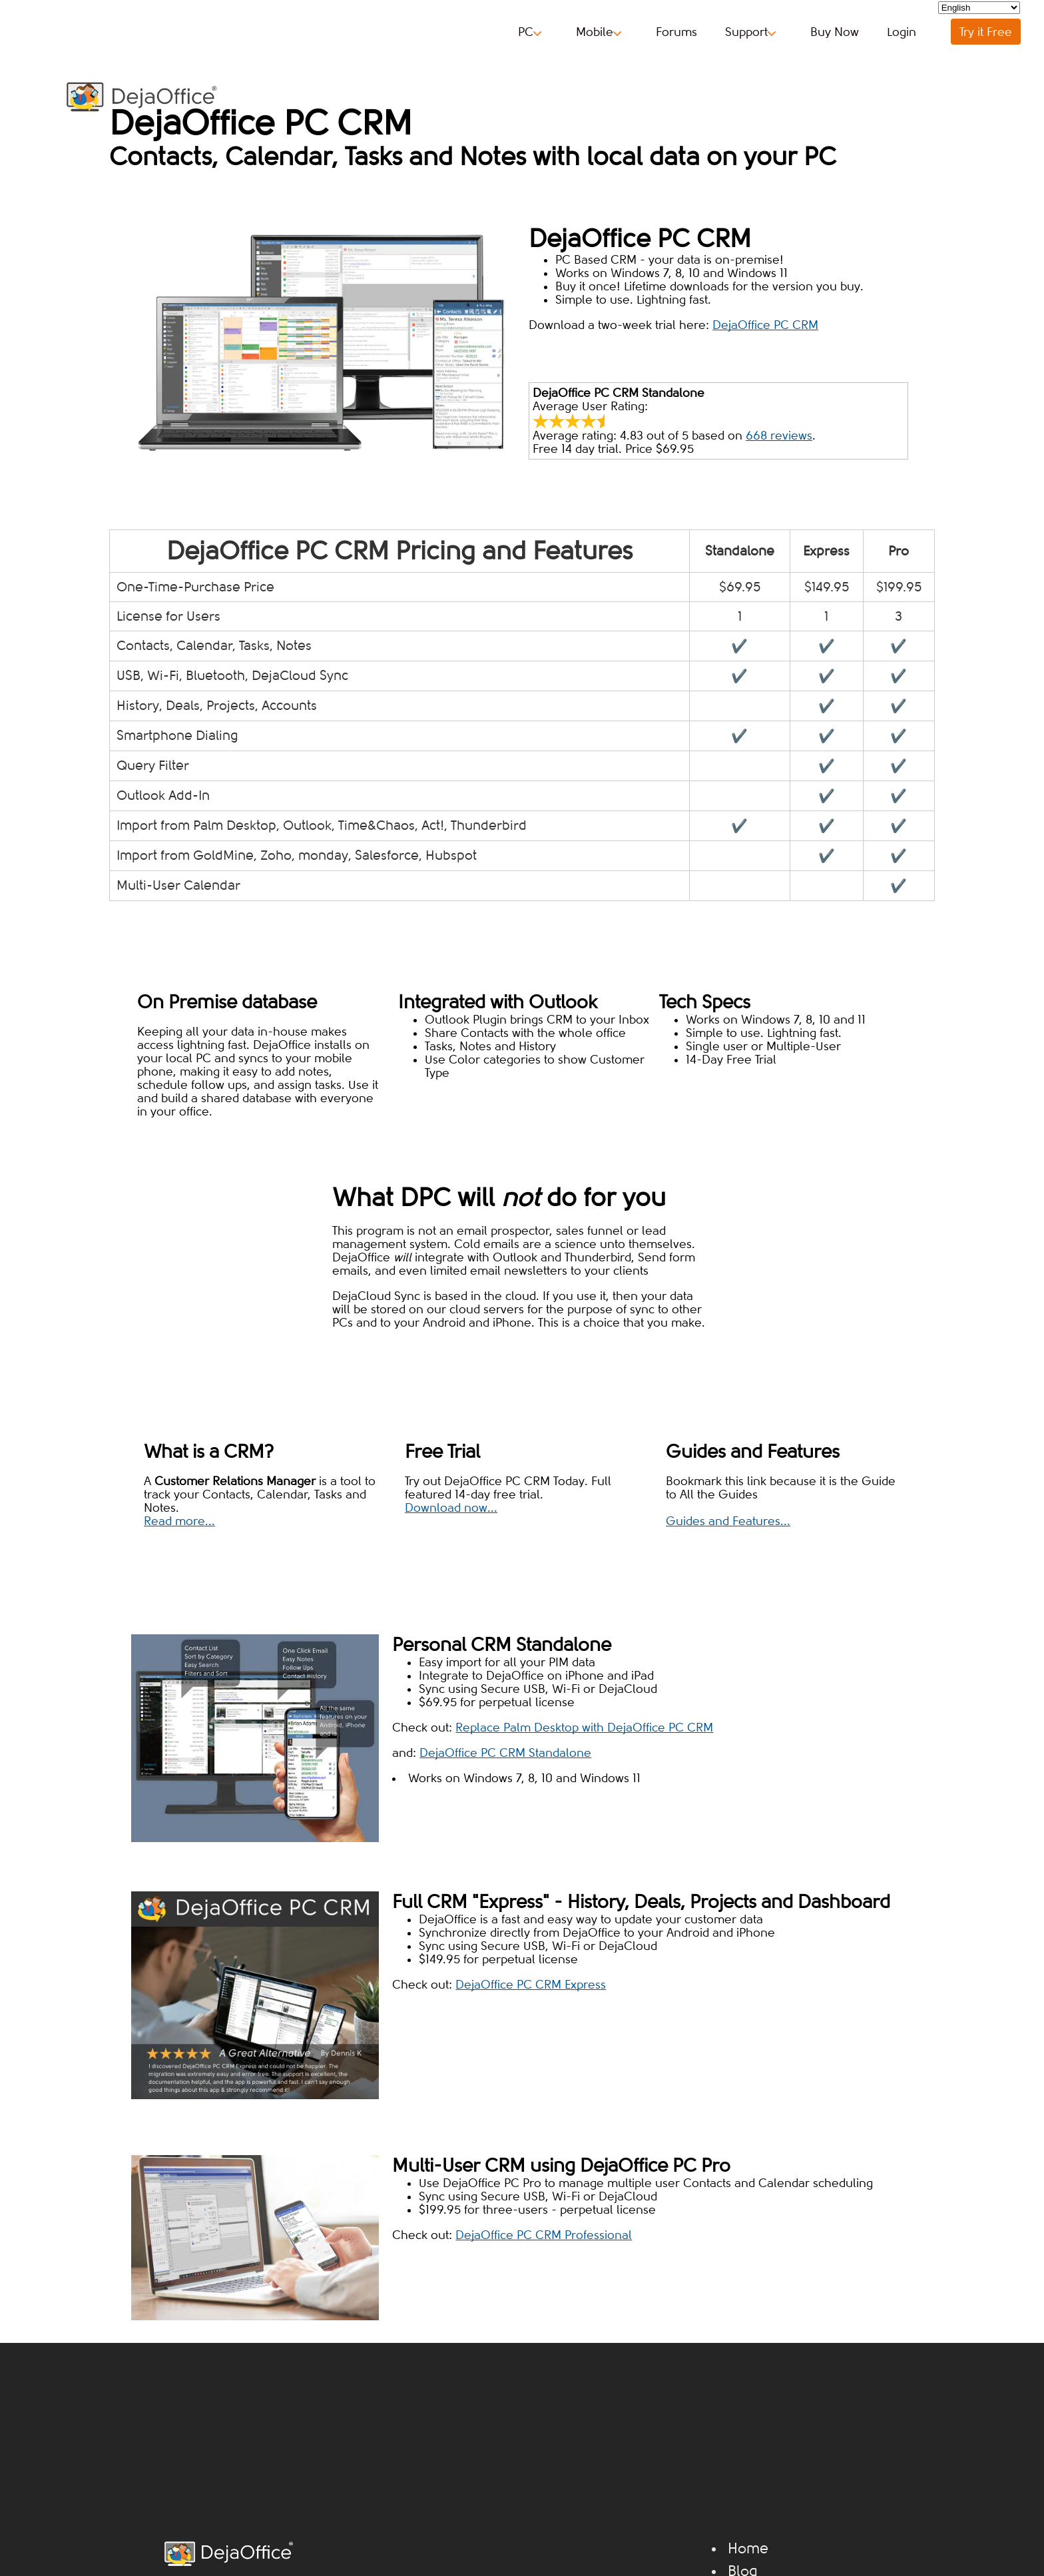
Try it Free (985, 32)
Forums (676, 32)
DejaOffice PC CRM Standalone (505, 1753)
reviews (779, 435)
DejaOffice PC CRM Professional (543, 2235)
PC (529, 32)
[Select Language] (979, 7)
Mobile (598, 32)
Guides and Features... (728, 1521)
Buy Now (834, 32)
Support (750, 32)
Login (901, 32)
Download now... (451, 1507)
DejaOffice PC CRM (765, 325)
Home (748, 2549)
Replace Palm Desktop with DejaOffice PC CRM (584, 1727)
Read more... (179, 1521)
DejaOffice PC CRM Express (530, 1984)
